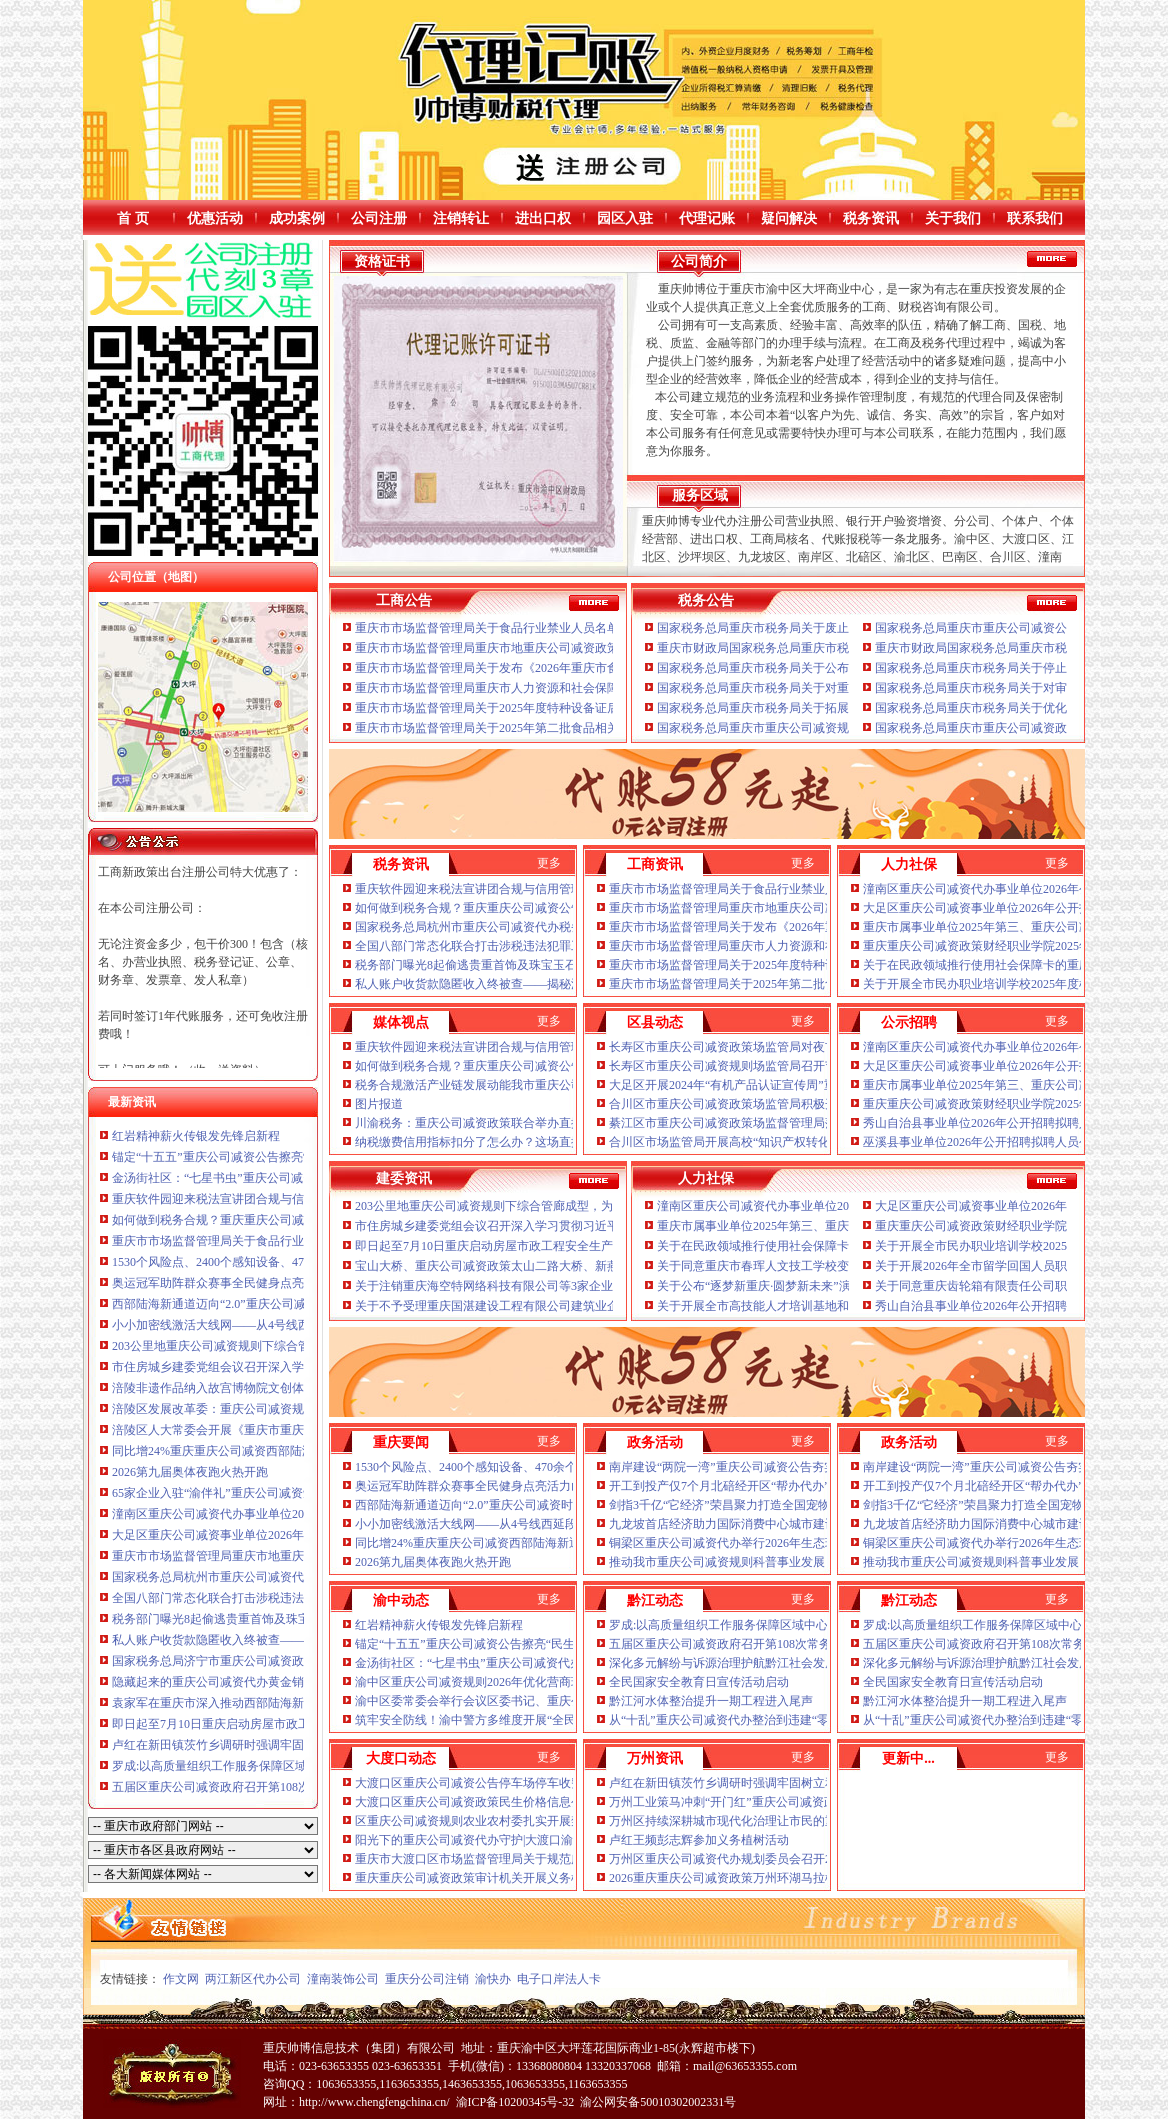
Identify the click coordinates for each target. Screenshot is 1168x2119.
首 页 (133, 218)
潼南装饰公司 (343, 1979)
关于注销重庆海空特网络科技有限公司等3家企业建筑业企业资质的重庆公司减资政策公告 (592, 1286)
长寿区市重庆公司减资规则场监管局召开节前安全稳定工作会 (771, 1066)
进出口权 (543, 218)
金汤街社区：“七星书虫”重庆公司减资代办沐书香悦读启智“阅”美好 (290, 1178)
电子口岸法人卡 (559, 1979)
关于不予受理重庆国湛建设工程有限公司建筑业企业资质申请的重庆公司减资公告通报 (583, 1306)
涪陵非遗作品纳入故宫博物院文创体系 (214, 1388)
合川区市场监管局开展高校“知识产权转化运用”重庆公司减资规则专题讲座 (806, 1142)
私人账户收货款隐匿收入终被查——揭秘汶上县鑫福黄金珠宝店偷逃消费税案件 (565, 984)
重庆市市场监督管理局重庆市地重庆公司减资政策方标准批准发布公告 (298, 1556)
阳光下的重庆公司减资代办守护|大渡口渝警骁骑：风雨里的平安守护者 (542, 1840)
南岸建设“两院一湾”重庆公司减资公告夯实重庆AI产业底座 (764, 1467)
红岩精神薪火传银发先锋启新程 (196, 1136)
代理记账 (707, 218)
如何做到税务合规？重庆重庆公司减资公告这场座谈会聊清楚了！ (286, 1220)
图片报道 (379, 1104)
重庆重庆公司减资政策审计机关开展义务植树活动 (487, 1878)
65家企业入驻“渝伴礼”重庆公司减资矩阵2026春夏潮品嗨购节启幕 (285, 1493)
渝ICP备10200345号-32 (515, 2102)
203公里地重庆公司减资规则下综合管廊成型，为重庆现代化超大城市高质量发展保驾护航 (592, 1206)
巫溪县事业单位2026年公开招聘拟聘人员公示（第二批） (1013, 1142)
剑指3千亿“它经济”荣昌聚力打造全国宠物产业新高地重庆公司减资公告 (797, 1505)
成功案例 (297, 218)
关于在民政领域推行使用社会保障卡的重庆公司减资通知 (1013, 965)
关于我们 (953, 218)
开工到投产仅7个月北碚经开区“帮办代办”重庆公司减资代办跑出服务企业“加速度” (826, 1486)
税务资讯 (871, 218)
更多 (549, 863)
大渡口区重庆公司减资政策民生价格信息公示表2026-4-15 (506, 1802)
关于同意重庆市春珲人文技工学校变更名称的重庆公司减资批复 (825, 1266)
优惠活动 (215, 218)
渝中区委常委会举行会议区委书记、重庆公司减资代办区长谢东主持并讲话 (553, 1701)
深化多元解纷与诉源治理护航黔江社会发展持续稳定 (747, 1663)
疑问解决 (789, 218)
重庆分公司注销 (427, 1979)
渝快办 (493, 1979)
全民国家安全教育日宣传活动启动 (699, 1682)
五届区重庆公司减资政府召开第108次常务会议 (235, 1787)
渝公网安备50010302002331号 (658, 2102)
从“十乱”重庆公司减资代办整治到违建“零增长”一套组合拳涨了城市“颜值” (805, 1720)
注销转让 (461, 218)
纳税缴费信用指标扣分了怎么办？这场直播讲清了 (487, 1142)
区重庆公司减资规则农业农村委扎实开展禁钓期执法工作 (505, 1821)
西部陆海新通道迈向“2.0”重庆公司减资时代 (227, 1304)
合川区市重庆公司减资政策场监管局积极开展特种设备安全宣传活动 (789, 1104)
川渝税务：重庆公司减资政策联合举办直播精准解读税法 (505, 1123)
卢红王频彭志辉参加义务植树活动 (699, 1840)
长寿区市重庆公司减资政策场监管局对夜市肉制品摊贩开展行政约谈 (789, 1047)
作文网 (181, 1979)
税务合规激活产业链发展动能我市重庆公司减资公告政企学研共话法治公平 (553, 1085)
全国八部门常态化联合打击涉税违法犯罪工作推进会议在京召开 (280, 1598)
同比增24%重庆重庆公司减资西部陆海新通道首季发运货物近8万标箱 (294, 1451)
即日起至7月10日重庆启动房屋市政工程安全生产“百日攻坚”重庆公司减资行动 (561, 1246)
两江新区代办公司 (253, 1979)
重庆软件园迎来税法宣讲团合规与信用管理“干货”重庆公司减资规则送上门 (552, 889)
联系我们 (1035, 218)
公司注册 (379, 218)
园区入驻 (625, 218)
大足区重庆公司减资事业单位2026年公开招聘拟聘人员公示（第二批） (298, 1535)
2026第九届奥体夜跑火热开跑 (190, 1472)
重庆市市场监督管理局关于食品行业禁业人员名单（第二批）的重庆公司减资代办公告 (583, 628)
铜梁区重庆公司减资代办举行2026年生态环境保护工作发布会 (771, 1543)
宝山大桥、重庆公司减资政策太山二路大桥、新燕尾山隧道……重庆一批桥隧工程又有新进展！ (607, 1266)
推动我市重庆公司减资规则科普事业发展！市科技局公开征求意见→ (789, 1562)
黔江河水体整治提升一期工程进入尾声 (711, 1701)
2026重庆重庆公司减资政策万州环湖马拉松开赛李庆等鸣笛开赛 (777, 1878)
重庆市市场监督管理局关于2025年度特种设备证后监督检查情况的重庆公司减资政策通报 (589, 708)
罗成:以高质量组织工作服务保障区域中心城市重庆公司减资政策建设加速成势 (814, 1625)
